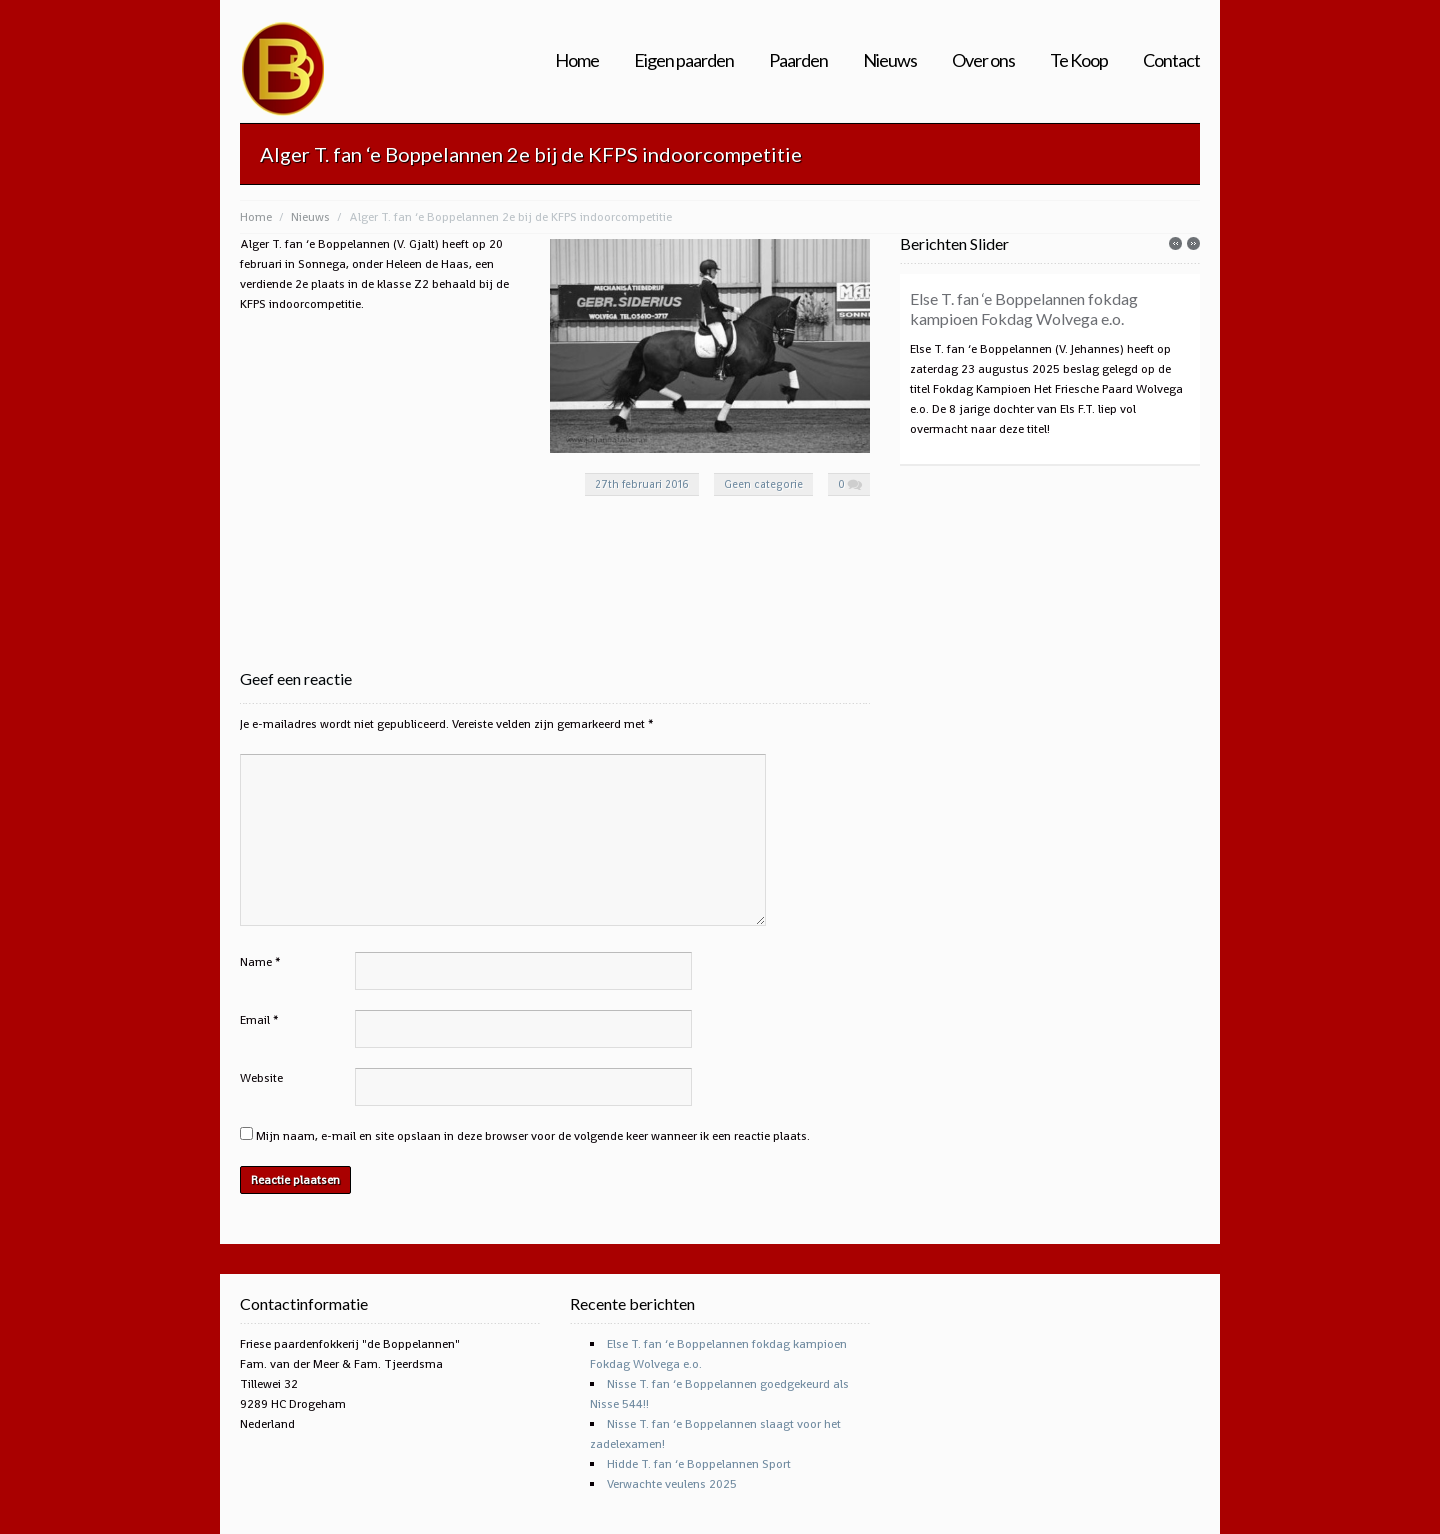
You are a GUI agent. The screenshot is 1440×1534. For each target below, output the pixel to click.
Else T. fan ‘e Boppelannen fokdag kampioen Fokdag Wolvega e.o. (1024, 308)
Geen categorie (763, 484)
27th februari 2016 (642, 484)
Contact (1171, 60)
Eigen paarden (684, 60)
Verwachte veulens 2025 (672, 1484)
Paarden (798, 60)
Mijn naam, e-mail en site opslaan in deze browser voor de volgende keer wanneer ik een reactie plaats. (533, 1136)
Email (255, 1020)
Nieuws (890, 60)
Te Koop (1079, 60)
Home (577, 60)
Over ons (983, 60)
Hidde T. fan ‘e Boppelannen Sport (699, 1464)
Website (261, 1078)
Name (256, 962)
